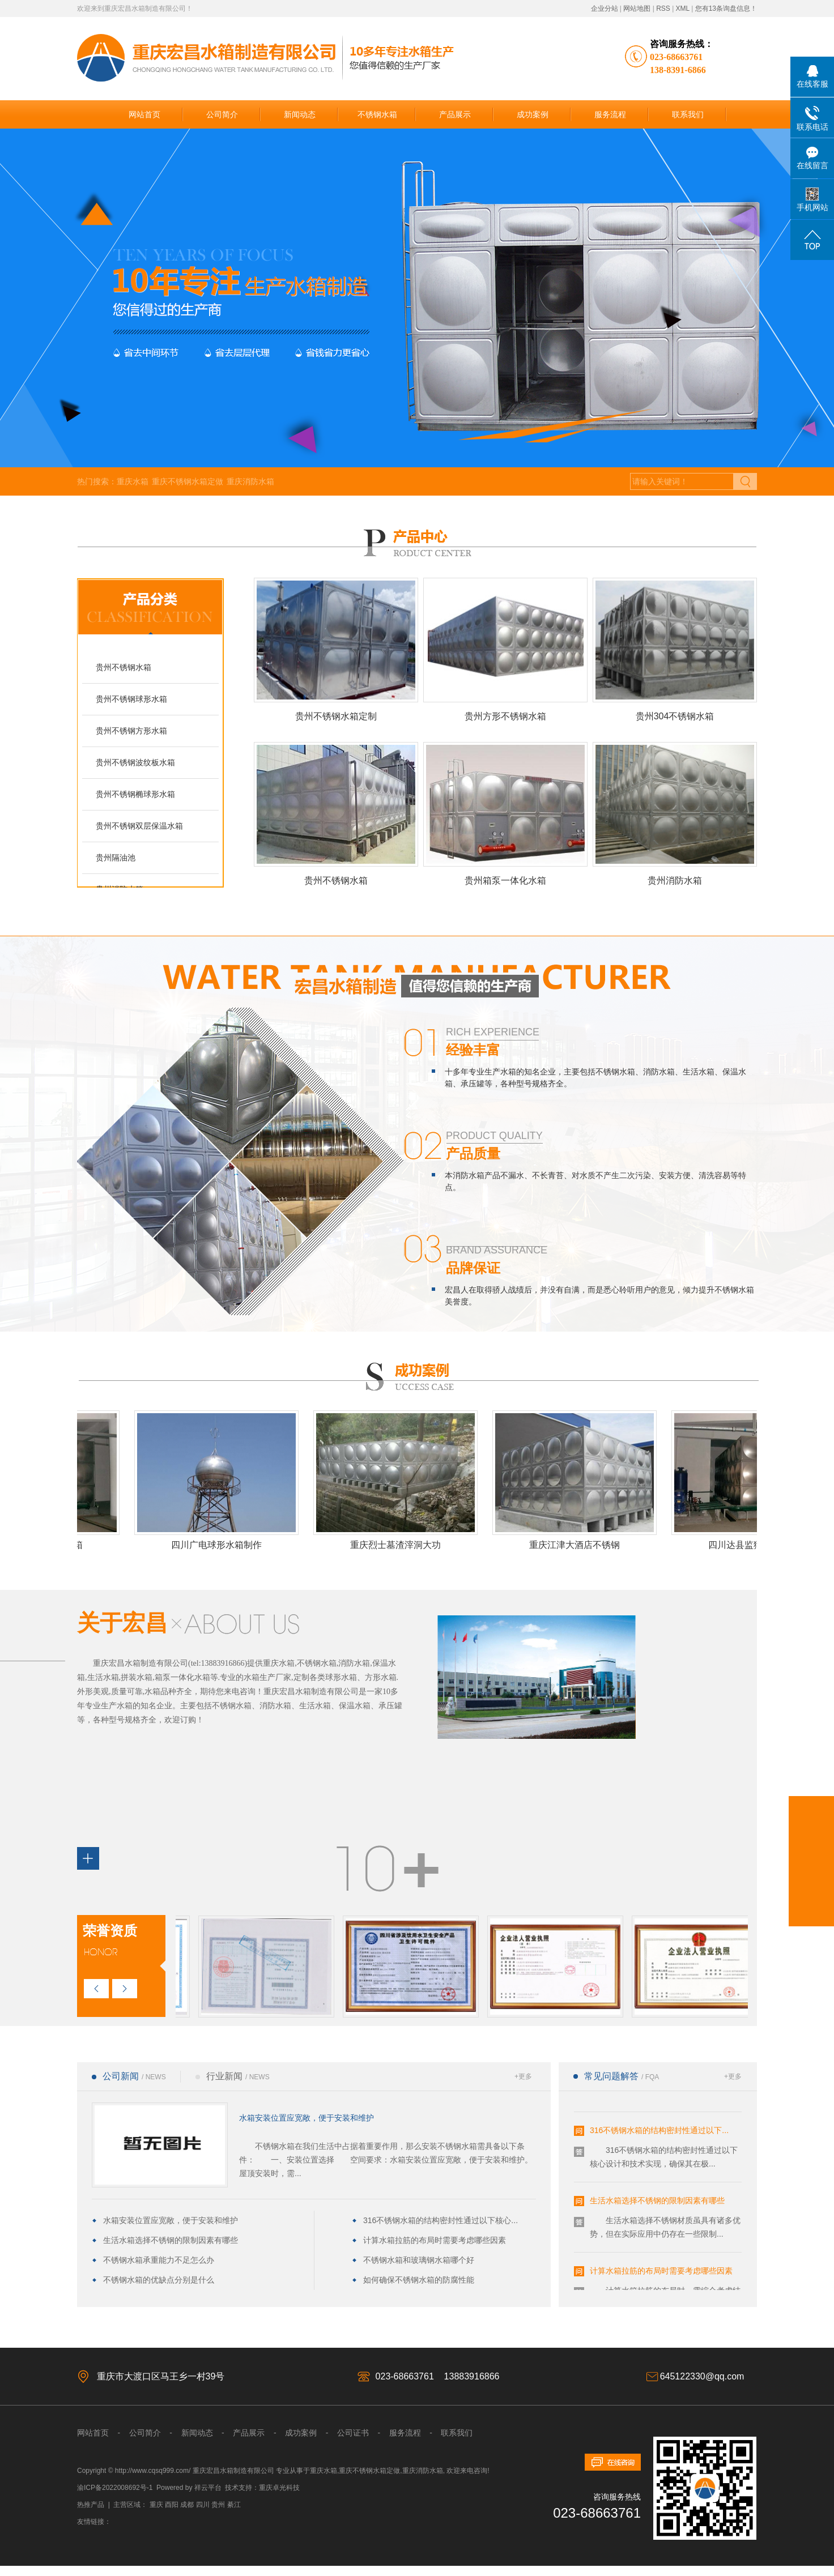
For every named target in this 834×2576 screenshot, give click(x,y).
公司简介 (222, 114)
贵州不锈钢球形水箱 (131, 698)
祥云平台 (208, 2488)
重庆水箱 (132, 481)
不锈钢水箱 (377, 114)
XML (683, 8)
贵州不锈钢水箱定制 (336, 716)
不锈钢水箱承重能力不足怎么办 (158, 2259)
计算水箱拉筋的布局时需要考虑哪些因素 (434, 2240)
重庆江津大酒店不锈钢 (578, 1545)
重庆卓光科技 (279, 2488)
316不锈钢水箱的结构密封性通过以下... (659, 2131)
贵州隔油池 (115, 857)
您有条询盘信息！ (726, 8)
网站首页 (144, 114)
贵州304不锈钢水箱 (675, 716)
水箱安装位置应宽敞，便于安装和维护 (306, 2117)
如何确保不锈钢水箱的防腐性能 (418, 2279)
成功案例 (532, 114)
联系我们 (688, 114)
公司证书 (352, 2432)
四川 (203, 2505)
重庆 (156, 2505)
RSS (663, 8)
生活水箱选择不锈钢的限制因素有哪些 (170, 2240)
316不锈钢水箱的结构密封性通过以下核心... (440, 2220)
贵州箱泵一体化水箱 (505, 880)
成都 (187, 2505)
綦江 (234, 2505)
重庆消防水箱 (250, 481)
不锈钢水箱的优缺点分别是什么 (158, 2279)
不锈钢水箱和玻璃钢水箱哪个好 (418, 2259)
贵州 (218, 2505)
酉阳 (171, 2505)
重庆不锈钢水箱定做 (187, 481)
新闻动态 (300, 114)
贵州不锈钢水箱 (123, 667)
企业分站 (604, 8)
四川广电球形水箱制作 (220, 1545)
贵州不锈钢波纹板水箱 (135, 762)
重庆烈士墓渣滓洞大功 (399, 1545)
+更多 (523, 2076)
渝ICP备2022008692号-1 (114, 2488)
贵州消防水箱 (675, 880)
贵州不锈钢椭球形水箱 (135, 794)
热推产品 (90, 2505)
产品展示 (455, 114)
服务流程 (610, 114)
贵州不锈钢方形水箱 (131, 730)
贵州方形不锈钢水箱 (505, 716)
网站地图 (636, 8)
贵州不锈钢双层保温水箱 (139, 825)
